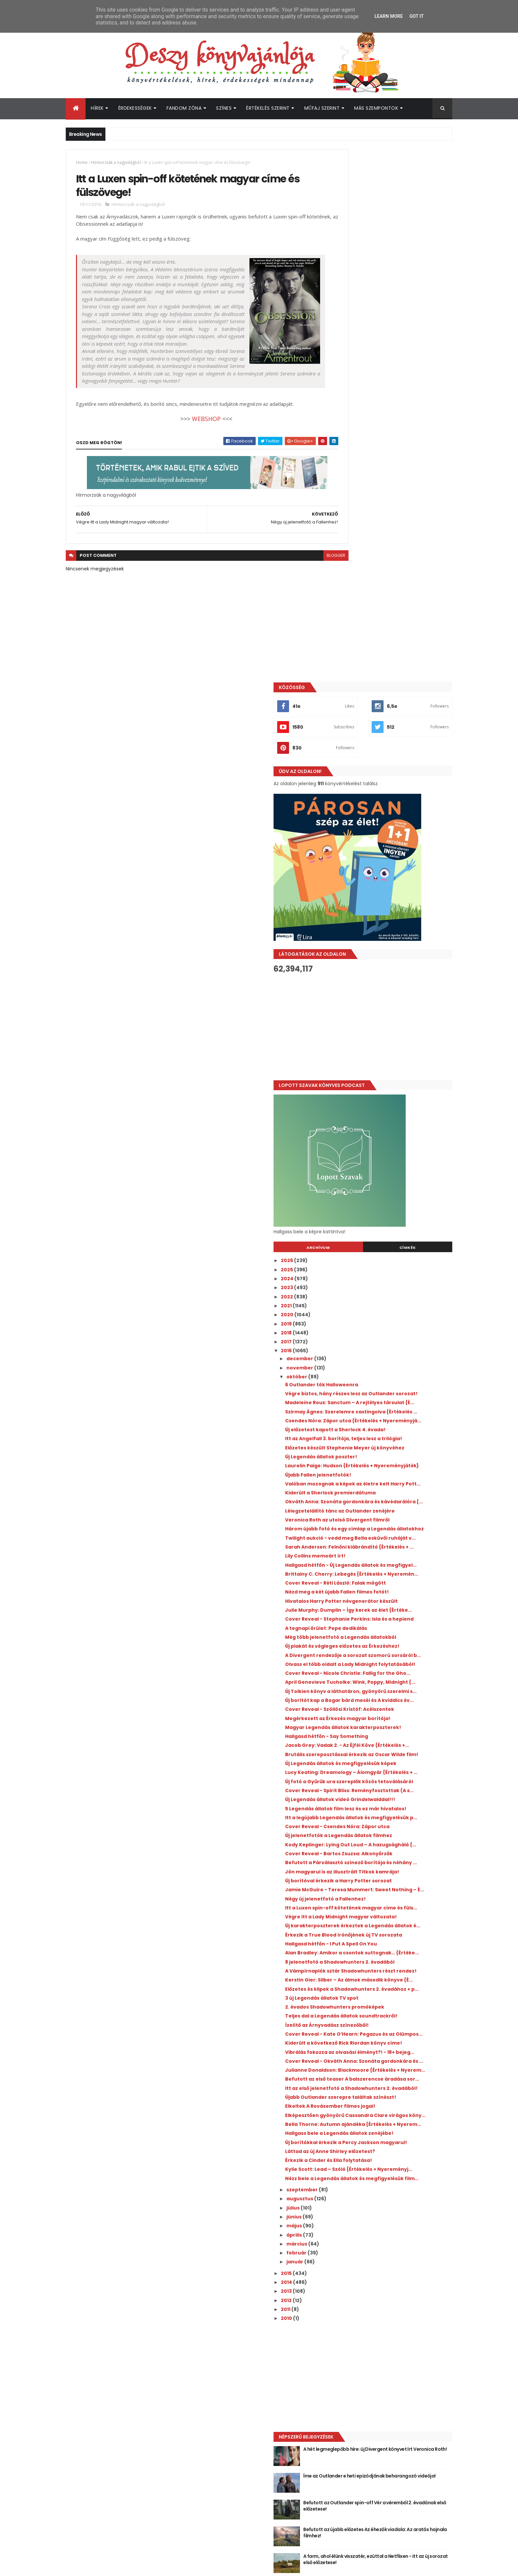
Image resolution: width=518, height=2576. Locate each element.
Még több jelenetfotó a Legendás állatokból (386, 1207)
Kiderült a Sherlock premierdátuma (389, 1004)
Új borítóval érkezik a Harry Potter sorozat (397, 1570)
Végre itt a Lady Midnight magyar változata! (386, 1620)
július (352, 2035)
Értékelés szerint (268, 108)
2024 (346, 746)
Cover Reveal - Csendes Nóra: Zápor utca (396, 1499)
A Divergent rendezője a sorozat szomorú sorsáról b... (396, 1236)
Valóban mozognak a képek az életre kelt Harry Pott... (396, 992)
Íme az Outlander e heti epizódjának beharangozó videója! (402, 2307)
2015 (346, 2101)
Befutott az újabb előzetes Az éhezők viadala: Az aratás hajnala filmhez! (404, 2360)
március (356, 2071)
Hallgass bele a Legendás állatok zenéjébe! (385, 1942)
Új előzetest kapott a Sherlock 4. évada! (394, 919)
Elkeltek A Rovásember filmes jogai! (389, 1901)
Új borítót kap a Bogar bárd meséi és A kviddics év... (392, 1309)
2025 (346, 736)
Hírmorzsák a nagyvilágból (116, 162)
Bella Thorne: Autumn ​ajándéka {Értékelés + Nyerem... (397, 1927)
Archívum (362, 714)
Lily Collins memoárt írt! (374, 1095)
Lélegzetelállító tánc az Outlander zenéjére (387, 1031)
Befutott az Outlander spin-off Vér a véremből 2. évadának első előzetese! (404, 2333)
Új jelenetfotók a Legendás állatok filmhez (397, 1508)
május (353, 2054)
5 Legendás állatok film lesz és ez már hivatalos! (391, 1473)
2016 (346, 818)
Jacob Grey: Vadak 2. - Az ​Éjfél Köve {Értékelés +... (388, 1371)
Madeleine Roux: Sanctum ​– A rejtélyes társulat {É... (392, 878)
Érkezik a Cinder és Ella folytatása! (387, 1977)
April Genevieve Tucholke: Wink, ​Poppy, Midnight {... (393, 1280)
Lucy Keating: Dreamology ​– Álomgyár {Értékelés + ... (392, 1414)
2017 (346, 809)
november (359, 834)
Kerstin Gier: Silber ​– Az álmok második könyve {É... (393, 1716)
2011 (345, 2137)
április (353, 2062)
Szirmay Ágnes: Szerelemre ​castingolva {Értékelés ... (394, 893)
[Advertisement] (392, 494)
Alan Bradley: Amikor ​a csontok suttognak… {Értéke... (383, 1673)
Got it (416, 16)
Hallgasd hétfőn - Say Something (385, 1359)
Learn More (388, 16)
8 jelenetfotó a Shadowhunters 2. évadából (386, 1687)
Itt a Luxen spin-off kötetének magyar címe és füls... (392, 1605)
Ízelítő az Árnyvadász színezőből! (385, 1775)
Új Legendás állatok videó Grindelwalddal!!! (376, 1458)
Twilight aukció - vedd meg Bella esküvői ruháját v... (395, 1069)
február (355, 2081)
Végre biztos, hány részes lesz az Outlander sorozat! (385, 864)
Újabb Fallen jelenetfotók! (377, 981)
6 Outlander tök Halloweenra (380, 851)
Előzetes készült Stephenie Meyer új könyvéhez (389, 945)
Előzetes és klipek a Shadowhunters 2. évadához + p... (391, 1731)
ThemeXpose (102, 2567)
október (356, 844)
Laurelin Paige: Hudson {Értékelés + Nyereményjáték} (388, 969)
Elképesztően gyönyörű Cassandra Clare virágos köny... (395, 1912)
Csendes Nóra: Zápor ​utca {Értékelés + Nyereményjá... (392, 907)
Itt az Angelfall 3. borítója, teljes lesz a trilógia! (391, 931)
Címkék (422, 714)
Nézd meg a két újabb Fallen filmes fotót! (396, 1142)
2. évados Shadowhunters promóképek (393, 1752)
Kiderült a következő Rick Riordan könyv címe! (394, 1801)
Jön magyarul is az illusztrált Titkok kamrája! (388, 1558)
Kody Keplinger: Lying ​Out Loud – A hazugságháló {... (387, 1520)
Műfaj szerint (322, 108)
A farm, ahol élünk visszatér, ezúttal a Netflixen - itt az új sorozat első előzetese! (404, 2390)
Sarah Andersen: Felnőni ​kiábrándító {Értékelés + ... (390, 1083)
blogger (307, 573)
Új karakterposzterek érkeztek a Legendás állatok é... (385, 1634)
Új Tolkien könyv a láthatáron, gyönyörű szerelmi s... (394, 1294)
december (359, 826)
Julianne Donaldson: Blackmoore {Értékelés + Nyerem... (386, 1845)
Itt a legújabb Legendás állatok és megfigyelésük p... (386, 1487)
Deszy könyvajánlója (361, 2428)
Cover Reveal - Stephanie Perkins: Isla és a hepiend (397, 1183)
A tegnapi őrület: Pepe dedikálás (385, 1195)
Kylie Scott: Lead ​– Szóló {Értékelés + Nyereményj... (389, 1989)
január (354, 2090)
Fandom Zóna (184, 108)
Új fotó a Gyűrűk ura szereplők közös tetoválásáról (390, 1429)
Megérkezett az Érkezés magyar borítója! (396, 1335)
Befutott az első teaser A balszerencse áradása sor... (393, 1860)
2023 (346, 754)
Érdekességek (135, 108)
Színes (224, 108)
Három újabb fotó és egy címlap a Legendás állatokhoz (386, 1054)
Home (82, 162)
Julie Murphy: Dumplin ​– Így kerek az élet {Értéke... (395, 1169)
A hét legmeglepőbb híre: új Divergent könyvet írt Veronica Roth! (404, 2280)
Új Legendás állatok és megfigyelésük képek (391, 1400)
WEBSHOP (191, 437)
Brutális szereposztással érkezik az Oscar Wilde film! (396, 1385)
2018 (346, 800)
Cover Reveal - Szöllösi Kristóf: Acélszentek (382, 1324)
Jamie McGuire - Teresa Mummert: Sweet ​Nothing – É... (397, 1582)
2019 (346, 791)
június (353, 2044)
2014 (346, 2110)
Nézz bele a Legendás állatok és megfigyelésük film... (384, 2003)
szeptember (361, 2018)
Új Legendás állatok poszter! (380, 957)
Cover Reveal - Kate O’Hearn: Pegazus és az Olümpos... (395, 1787)
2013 (346, 2119)
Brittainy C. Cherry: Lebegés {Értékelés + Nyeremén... (394, 1122)
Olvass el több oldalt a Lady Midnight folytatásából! (390, 1251)
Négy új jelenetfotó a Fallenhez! (384, 1593)
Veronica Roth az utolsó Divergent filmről (396, 1042)
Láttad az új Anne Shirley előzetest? (389, 1968)
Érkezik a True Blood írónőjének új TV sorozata (390, 1649)
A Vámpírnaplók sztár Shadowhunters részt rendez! (392, 1702)
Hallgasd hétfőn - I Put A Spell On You (390, 1661)
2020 (346, 782)
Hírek (97, 108)
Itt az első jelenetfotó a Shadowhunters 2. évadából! (397, 1874)
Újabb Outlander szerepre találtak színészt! (387, 1889)
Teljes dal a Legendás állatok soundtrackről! (380, 1763)
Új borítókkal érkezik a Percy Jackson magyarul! (391, 1956)
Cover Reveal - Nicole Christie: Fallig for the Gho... (394, 1265)
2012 (346, 2128)
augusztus (359, 2026)
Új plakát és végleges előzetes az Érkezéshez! (385, 1221)
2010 (346, 2146)
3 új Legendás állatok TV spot (380, 1742)
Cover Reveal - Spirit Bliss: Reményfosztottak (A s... (377, 1444)
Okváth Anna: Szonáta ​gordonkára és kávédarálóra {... (391, 1016)
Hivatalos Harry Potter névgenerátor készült (390, 1154)
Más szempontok (376, 108)
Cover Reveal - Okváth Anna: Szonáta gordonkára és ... (391, 1831)
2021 (346, 773)
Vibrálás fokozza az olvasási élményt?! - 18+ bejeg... (394, 1816)
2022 (346, 763)
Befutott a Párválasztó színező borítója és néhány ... (397, 1543)
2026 (346, 727)
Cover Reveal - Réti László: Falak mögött (394, 1133)
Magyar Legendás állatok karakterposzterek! (376, 1347)
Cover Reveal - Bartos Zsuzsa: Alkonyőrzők (397, 1531)
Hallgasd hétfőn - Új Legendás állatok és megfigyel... (394, 1107)
